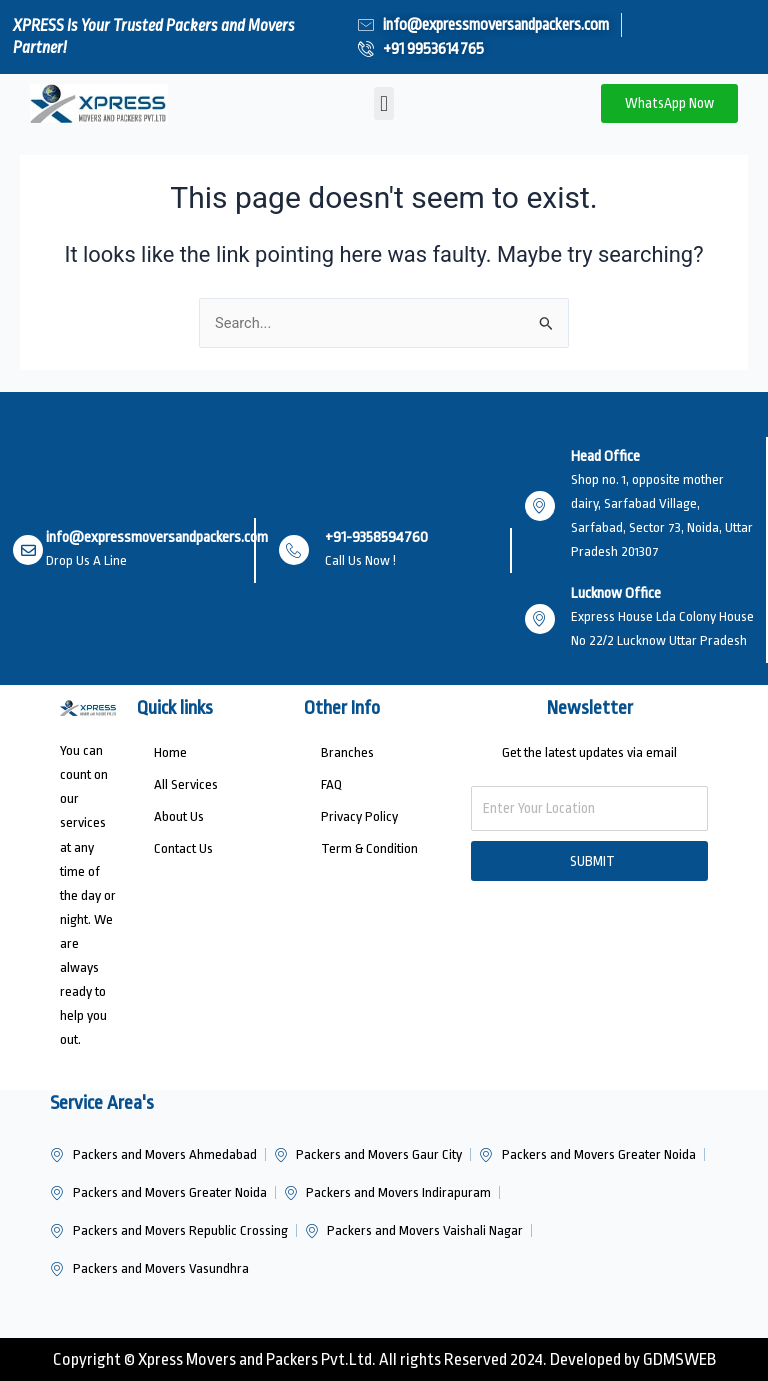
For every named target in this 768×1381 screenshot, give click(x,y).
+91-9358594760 (376, 537)
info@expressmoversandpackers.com (157, 537)
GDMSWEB (679, 1359)
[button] (383, 103)
